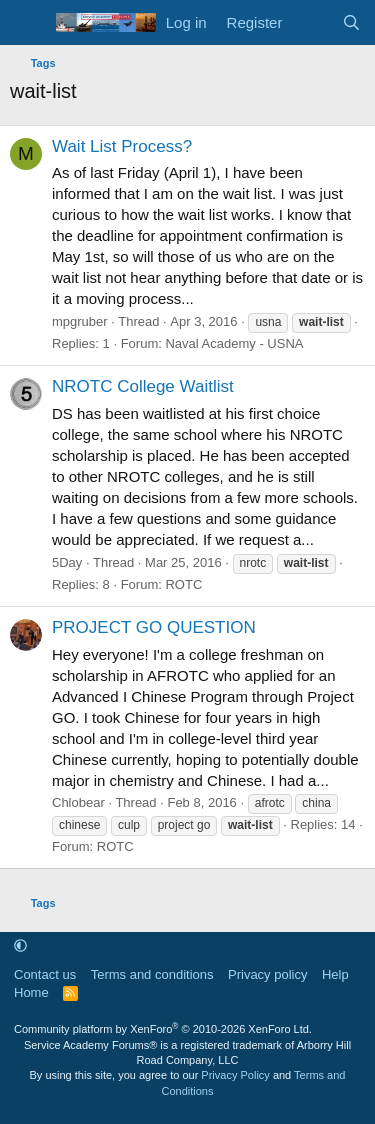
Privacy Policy (235, 1075)
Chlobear (78, 802)
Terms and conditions (152, 974)
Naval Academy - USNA (234, 343)
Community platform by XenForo (163, 1029)
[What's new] (311, 22)
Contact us (45, 974)
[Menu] (27, 23)
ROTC (183, 584)
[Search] (351, 22)
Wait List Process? (122, 146)
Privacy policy (267, 974)
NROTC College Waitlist (143, 386)
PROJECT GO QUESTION (154, 627)
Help (335, 974)
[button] (20, 946)
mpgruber (80, 321)
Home (31, 992)
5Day (67, 562)
